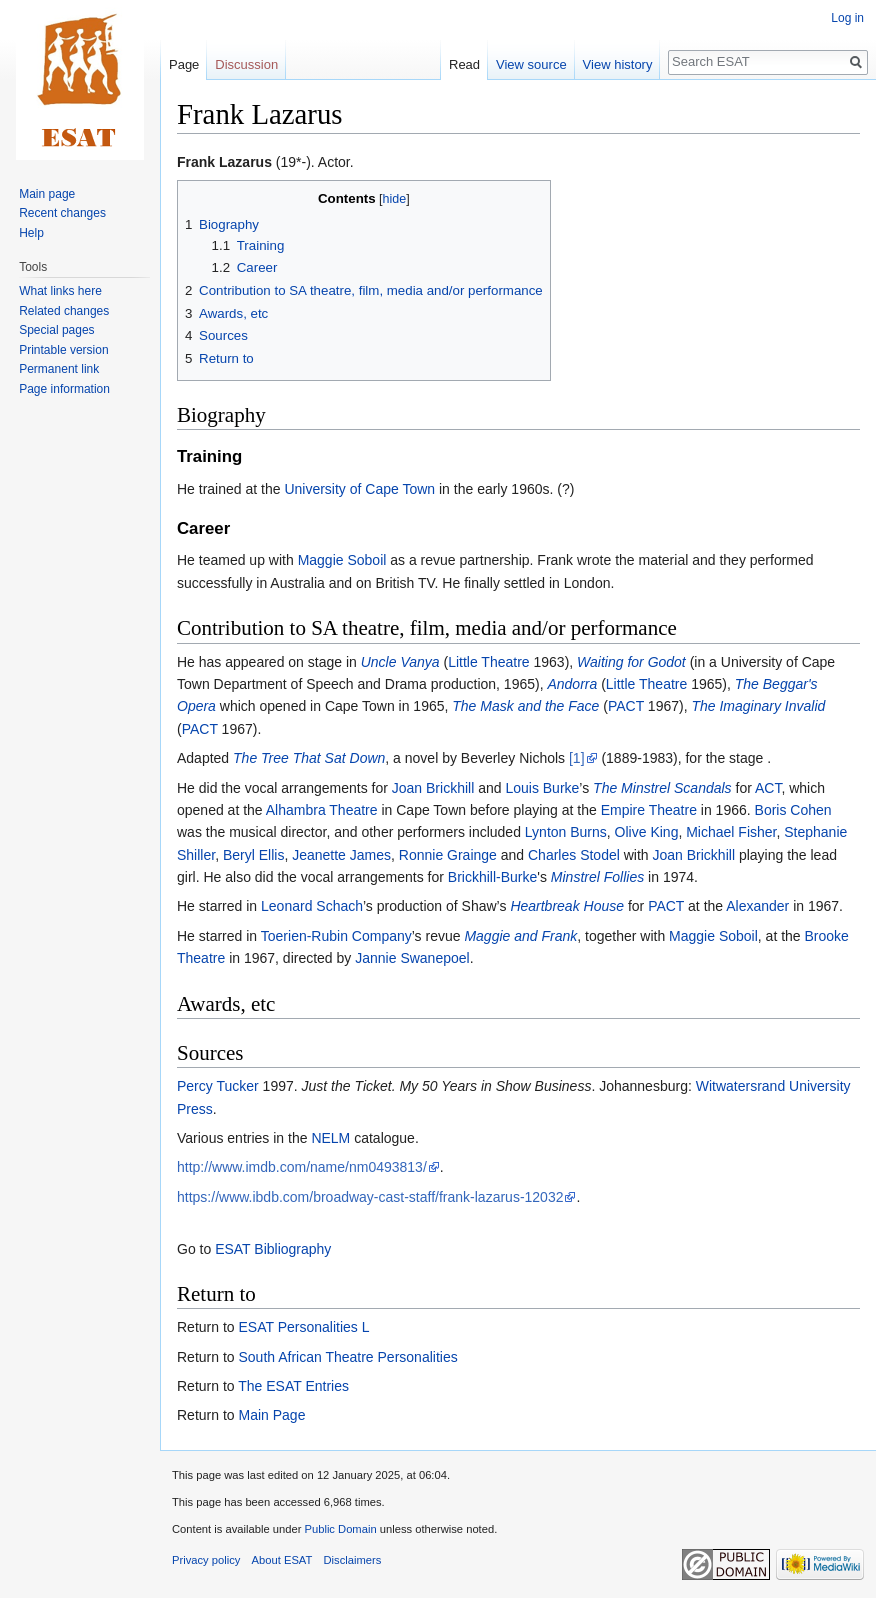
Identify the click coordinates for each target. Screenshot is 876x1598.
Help (31, 233)
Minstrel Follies (597, 877)
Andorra (572, 684)
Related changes (64, 311)
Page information (64, 389)
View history (618, 64)
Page (184, 64)
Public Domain (340, 1529)
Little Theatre (488, 662)
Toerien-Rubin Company (336, 936)
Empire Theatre (649, 810)
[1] (577, 758)
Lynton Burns (566, 832)
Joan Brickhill (433, 788)
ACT (768, 788)
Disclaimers (353, 1560)
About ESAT (282, 1560)
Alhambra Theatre (322, 810)
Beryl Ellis (253, 855)
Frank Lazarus (224, 162)
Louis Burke (542, 788)
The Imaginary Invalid (758, 706)
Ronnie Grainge (448, 855)
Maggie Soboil (342, 560)
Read (464, 64)
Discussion (246, 64)
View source (531, 64)
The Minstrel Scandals (662, 788)
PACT (626, 706)
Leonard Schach (312, 906)
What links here (60, 291)
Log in (847, 18)
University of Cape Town (359, 489)
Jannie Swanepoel (412, 958)
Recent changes (62, 213)
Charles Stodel (574, 855)
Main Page (271, 1415)
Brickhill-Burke (492, 877)
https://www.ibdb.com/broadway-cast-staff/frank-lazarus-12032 (370, 1197)
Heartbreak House (567, 906)
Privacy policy (206, 1560)
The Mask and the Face (525, 706)
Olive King (647, 832)
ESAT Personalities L (303, 1327)
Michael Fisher (731, 832)
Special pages (56, 330)
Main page (47, 194)
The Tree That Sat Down (309, 758)
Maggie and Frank (520, 936)
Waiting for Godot (631, 662)
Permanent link (59, 369)
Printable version (63, 350)
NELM (330, 1138)
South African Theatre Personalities (347, 1357)
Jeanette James (341, 855)
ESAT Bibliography (273, 1249)
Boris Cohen (793, 810)
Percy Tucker (218, 1086)
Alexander (757, 906)
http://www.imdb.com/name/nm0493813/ (302, 1167)
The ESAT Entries (293, 1386)
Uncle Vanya (400, 662)
